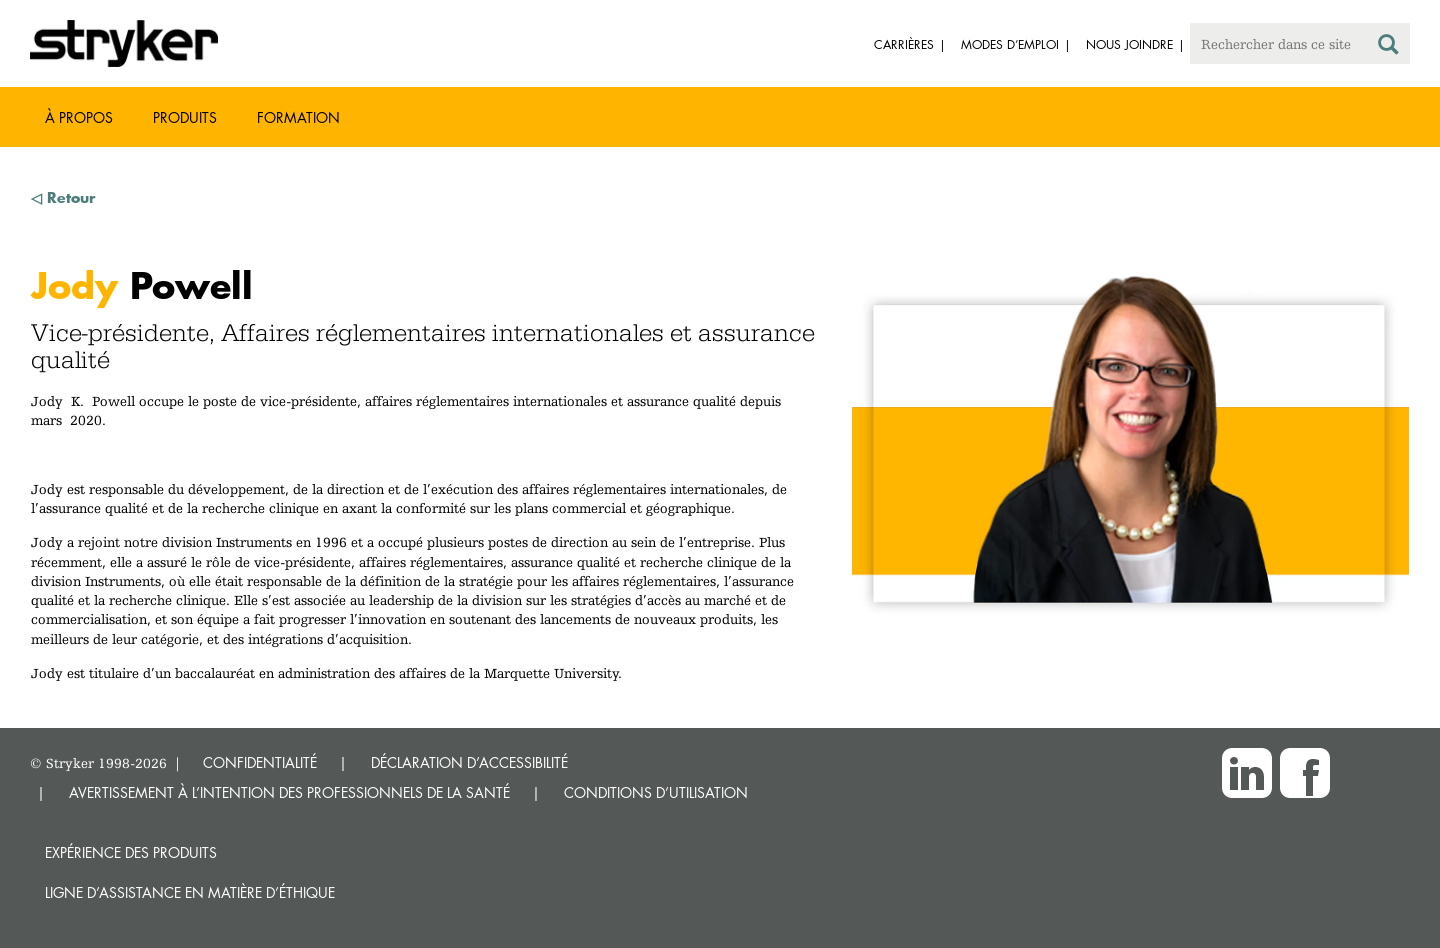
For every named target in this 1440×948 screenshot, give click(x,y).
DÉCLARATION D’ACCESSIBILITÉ (469, 762)
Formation (298, 117)
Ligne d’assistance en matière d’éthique (190, 892)
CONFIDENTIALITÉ (260, 762)
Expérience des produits (131, 852)
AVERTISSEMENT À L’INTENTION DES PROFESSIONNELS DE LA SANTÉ (289, 792)
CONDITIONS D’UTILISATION (656, 792)
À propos (79, 117)
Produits (185, 117)
